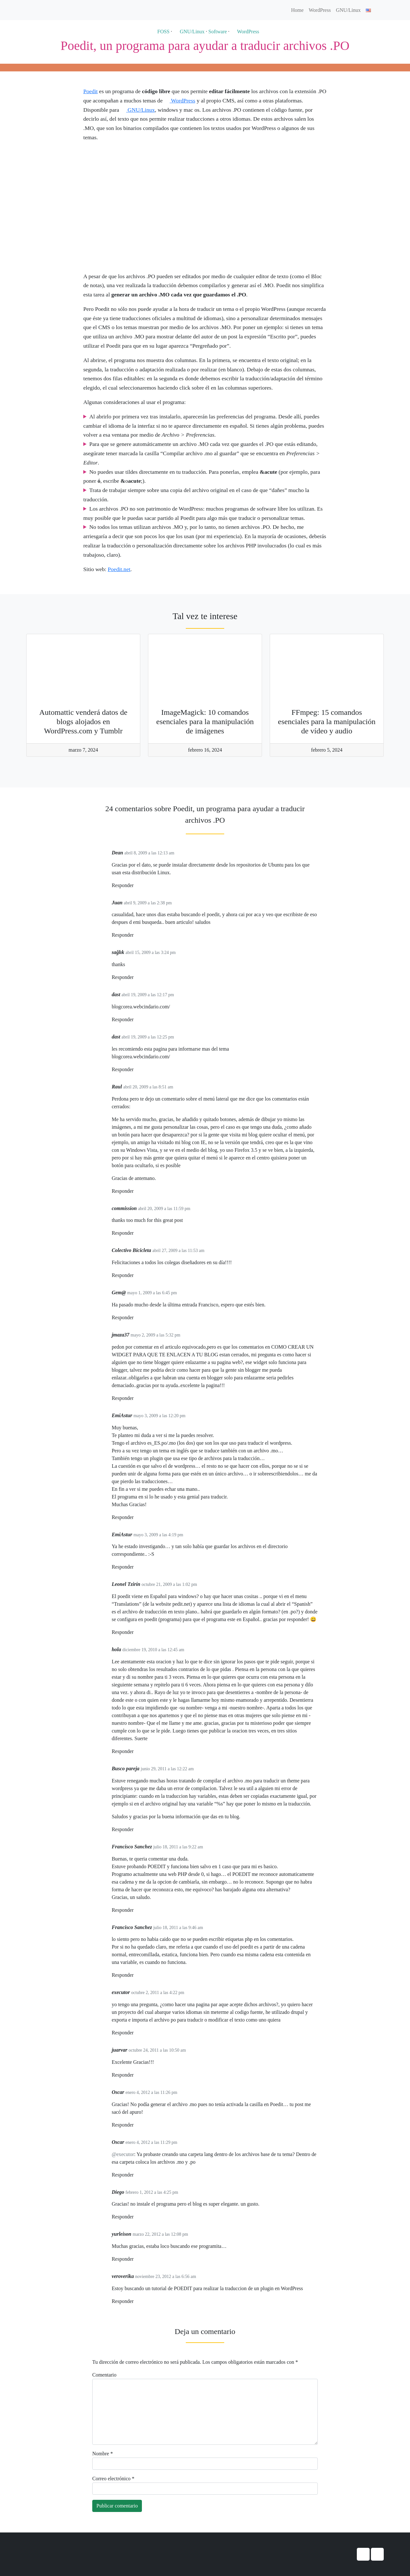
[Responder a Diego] (136, 2217)
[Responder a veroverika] (136, 2301)
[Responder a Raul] (136, 1191)
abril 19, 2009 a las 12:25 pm (147, 1037)
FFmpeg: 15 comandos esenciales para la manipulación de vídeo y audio (327, 721)
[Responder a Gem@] (136, 1317)
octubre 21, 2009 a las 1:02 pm (169, 1584)
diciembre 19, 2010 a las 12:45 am (153, 1649)
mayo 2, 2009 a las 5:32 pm (155, 1335)
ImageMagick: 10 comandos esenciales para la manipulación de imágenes (205, 721)
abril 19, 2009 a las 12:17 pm (147, 994)
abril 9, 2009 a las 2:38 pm (148, 902)
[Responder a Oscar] (136, 2125)
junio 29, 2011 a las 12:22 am (167, 1768)
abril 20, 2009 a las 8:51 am (148, 1087)
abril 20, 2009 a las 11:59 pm (164, 1208)
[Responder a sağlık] (136, 977)
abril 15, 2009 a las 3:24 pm (151, 952)
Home (297, 10)
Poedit (90, 91)
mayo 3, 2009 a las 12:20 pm (159, 1415)
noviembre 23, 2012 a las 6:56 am (165, 2276)
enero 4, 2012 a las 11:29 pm (151, 2142)
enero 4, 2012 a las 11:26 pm (151, 2092)
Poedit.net (119, 569)
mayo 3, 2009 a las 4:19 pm (158, 1534)
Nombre (102, 2453)
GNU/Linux (348, 10)
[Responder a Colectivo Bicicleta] (136, 1275)
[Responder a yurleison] (136, 2259)
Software (218, 31)
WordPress (320, 10)
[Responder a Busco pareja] (136, 1829)
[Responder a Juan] (136, 935)
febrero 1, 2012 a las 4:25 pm (152, 2192)
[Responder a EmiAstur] (136, 1517)
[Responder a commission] (136, 1233)
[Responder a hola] (136, 1751)
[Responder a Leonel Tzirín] (136, 1632)
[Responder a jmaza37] (136, 1398)
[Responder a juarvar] (136, 2075)
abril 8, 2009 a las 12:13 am (149, 853)
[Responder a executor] (136, 2033)
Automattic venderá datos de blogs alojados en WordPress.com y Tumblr (83, 721)
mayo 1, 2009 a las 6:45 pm (152, 1292)
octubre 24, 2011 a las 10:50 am (157, 2050)
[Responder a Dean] (136, 885)
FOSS (160, 31)
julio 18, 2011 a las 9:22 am (178, 1847)
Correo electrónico (113, 2478)
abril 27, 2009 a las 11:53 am (178, 1250)
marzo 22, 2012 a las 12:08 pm (160, 2234)
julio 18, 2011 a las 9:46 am (178, 1927)
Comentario (104, 2375)
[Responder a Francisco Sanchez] (136, 1910)
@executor (123, 2154)
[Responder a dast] (136, 1019)
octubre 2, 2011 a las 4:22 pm (157, 1992)
